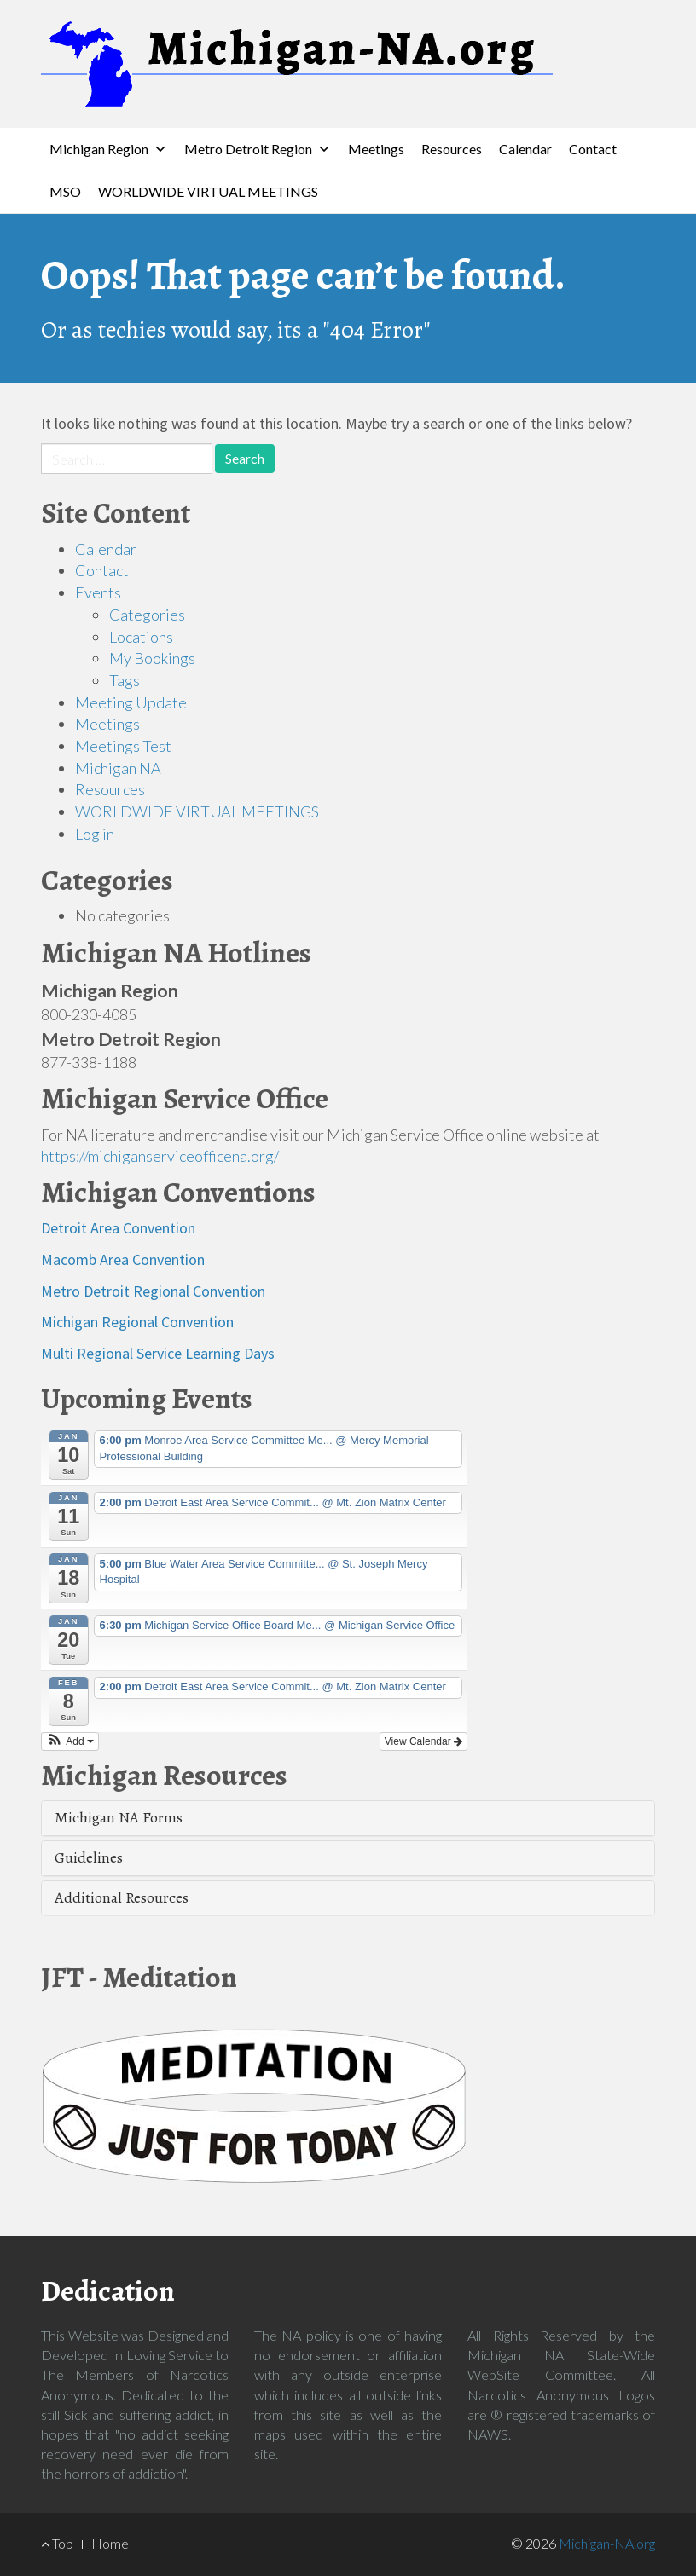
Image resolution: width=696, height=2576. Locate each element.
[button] (70, 1741)
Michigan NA (118, 768)
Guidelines (89, 1857)
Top (57, 2543)
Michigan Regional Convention (137, 1321)
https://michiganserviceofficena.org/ (160, 1155)
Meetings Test (123, 745)
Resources (451, 149)
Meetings (376, 149)
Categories (147, 614)
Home (110, 2543)
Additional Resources (121, 1897)
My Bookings (152, 658)
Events (98, 592)
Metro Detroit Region (248, 149)
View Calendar (423, 1741)
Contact (593, 149)
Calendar (525, 149)
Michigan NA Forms (119, 1817)
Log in (94, 833)
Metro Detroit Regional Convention (153, 1291)
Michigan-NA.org (607, 2543)
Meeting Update (131, 702)
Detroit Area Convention (118, 1228)
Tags (124, 680)
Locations (141, 636)
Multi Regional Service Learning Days (158, 1353)
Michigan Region (98, 149)
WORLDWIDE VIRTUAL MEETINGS (208, 191)
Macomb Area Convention (123, 1259)
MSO (65, 191)
